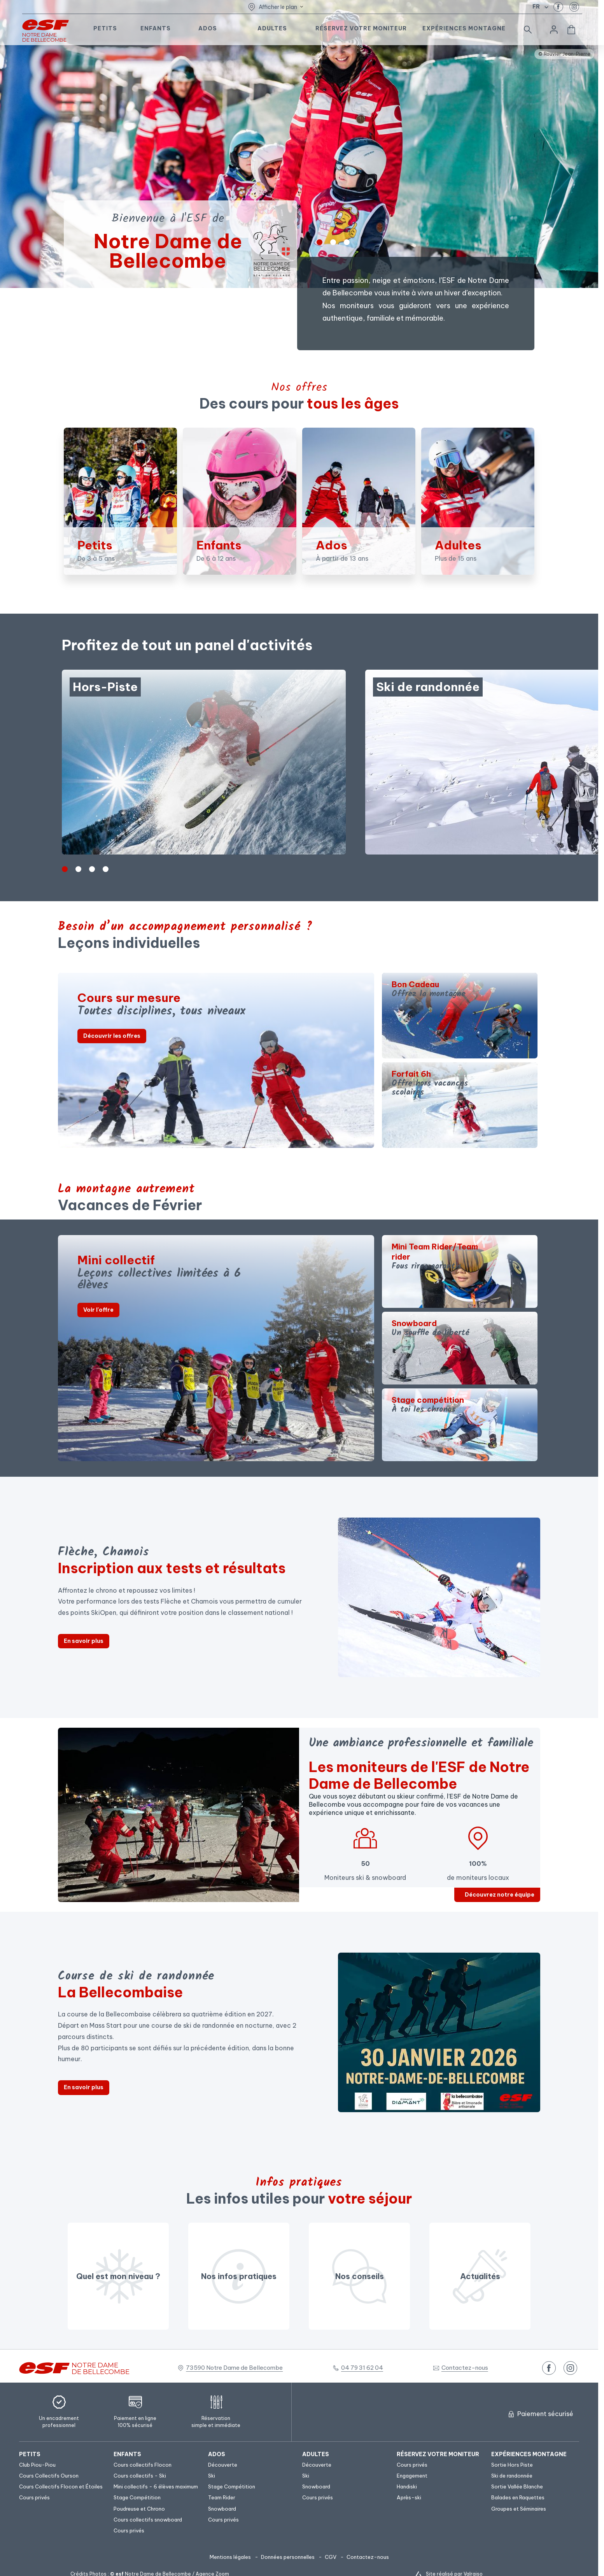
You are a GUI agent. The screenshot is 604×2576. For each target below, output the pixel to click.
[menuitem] (62, 2454)
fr (536, 6)
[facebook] (558, 7)
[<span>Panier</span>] (571, 29)
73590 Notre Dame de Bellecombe (234, 2367)
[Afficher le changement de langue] (545, 7)
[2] (347, 242)
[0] (319, 242)
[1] (333, 242)
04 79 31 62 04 (362, 2367)
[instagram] (574, 7)
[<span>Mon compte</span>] (553, 30)
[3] (106, 869)
